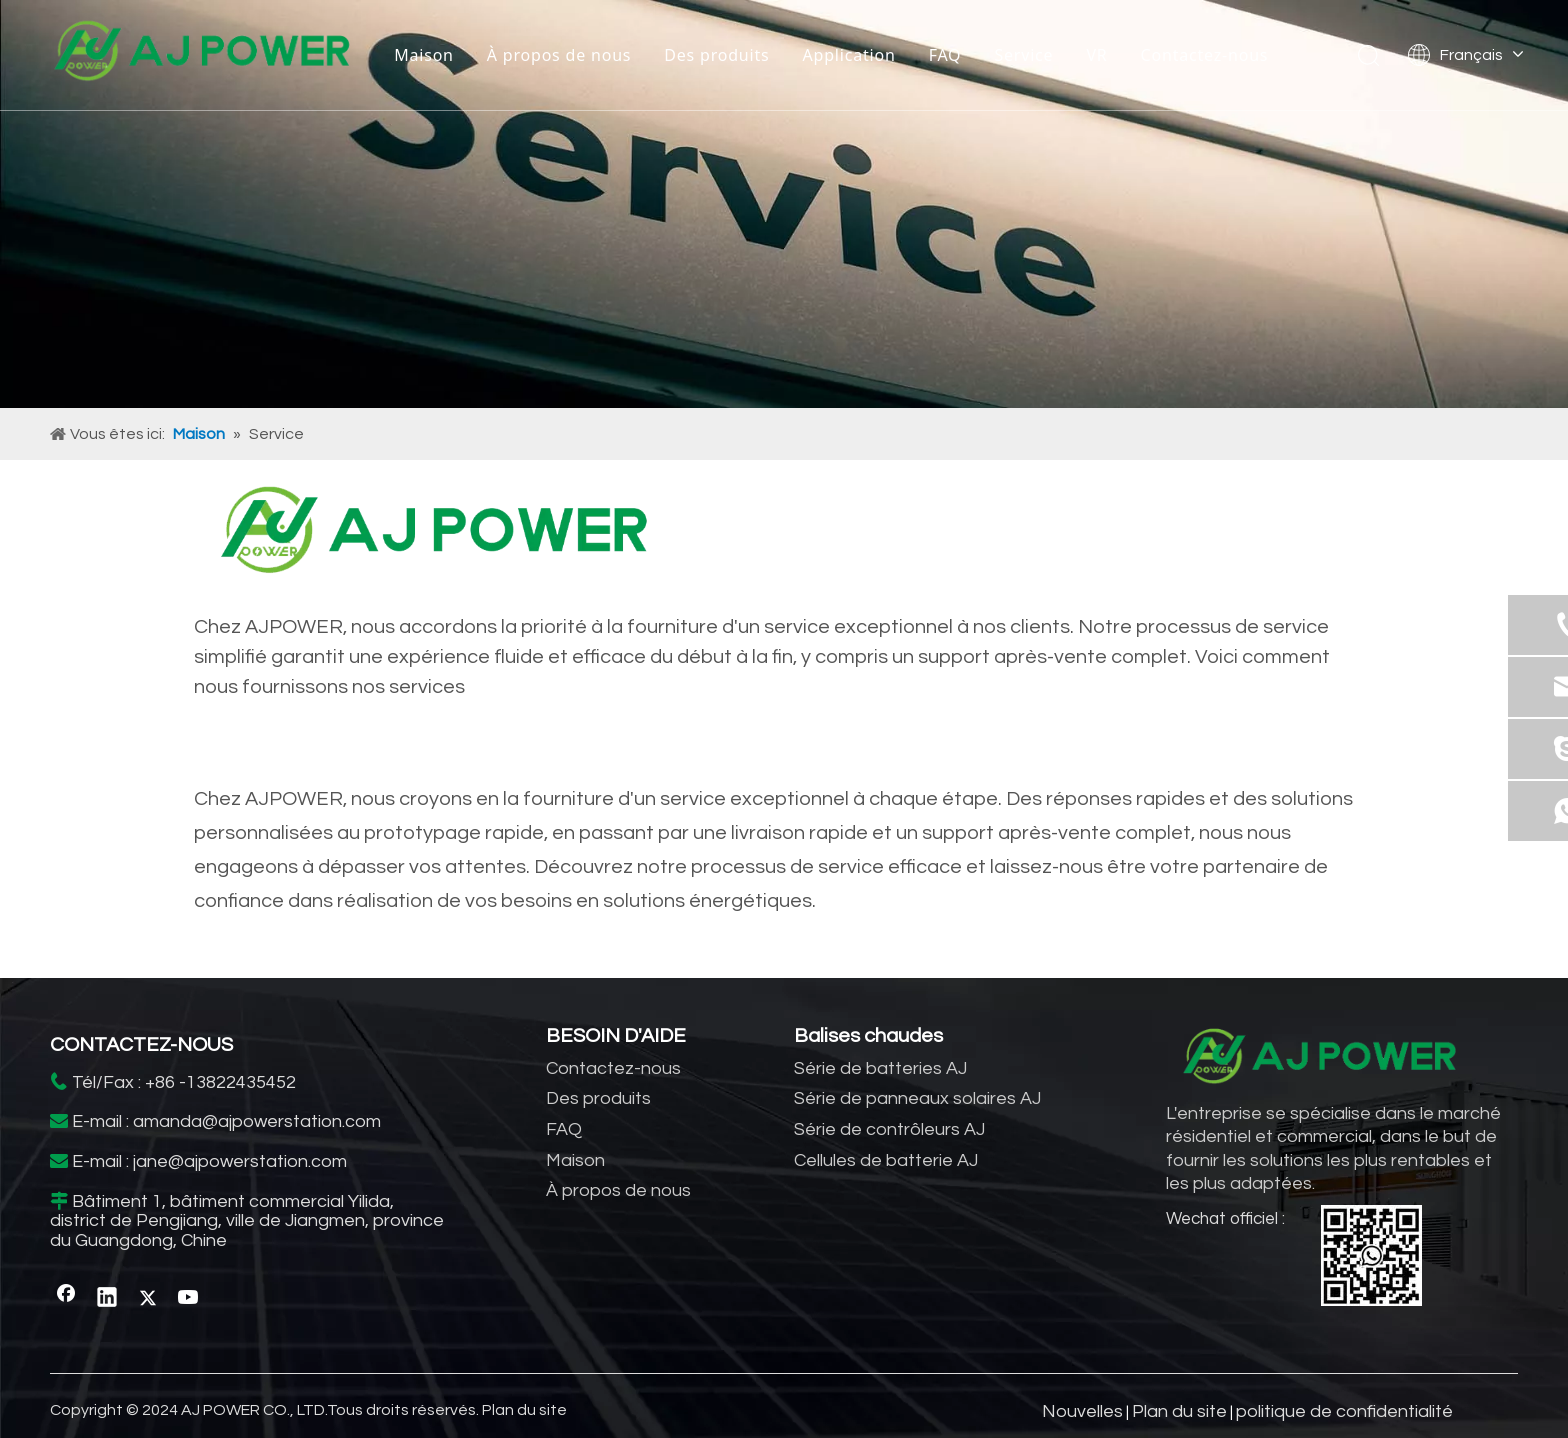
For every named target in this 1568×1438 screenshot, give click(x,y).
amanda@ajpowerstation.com (257, 1121)
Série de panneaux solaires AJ (917, 1098)
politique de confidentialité (1344, 1411)
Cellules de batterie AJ (886, 1160)
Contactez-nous (1205, 55)
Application (849, 55)
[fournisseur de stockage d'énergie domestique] (434, 535)
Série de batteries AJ (880, 1068)
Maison (424, 55)
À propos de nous (559, 55)
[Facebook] (66, 1298)
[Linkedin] (107, 1298)
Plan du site (524, 1410)
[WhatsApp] (1371, 1255)
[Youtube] (189, 1298)
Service (1023, 55)
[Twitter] (148, 1298)
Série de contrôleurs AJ (889, 1129)
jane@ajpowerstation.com (240, 1161)
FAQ (945, 55)
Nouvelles (1082, 1411)
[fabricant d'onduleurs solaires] (784, 204)
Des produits (716, 55)
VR (1096, 55)
